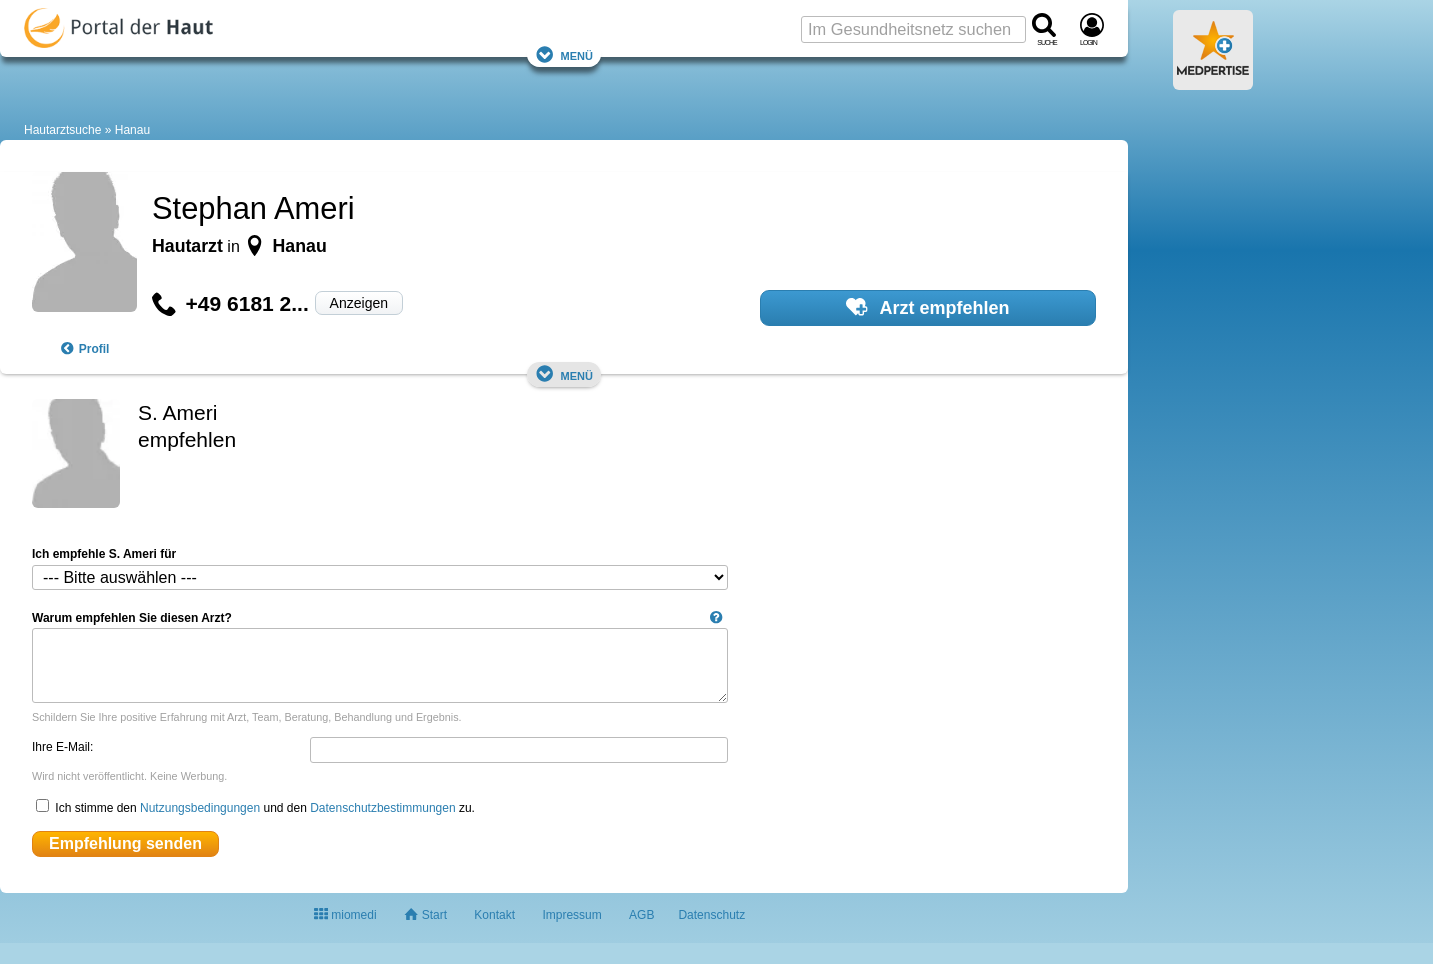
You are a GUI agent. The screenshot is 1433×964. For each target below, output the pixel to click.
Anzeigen (359, 303)
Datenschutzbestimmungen (382, 808)
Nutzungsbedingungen (200, 808)
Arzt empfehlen (927, 307)
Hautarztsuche (62, 130)
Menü (564, 54)
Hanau (132, 130)
